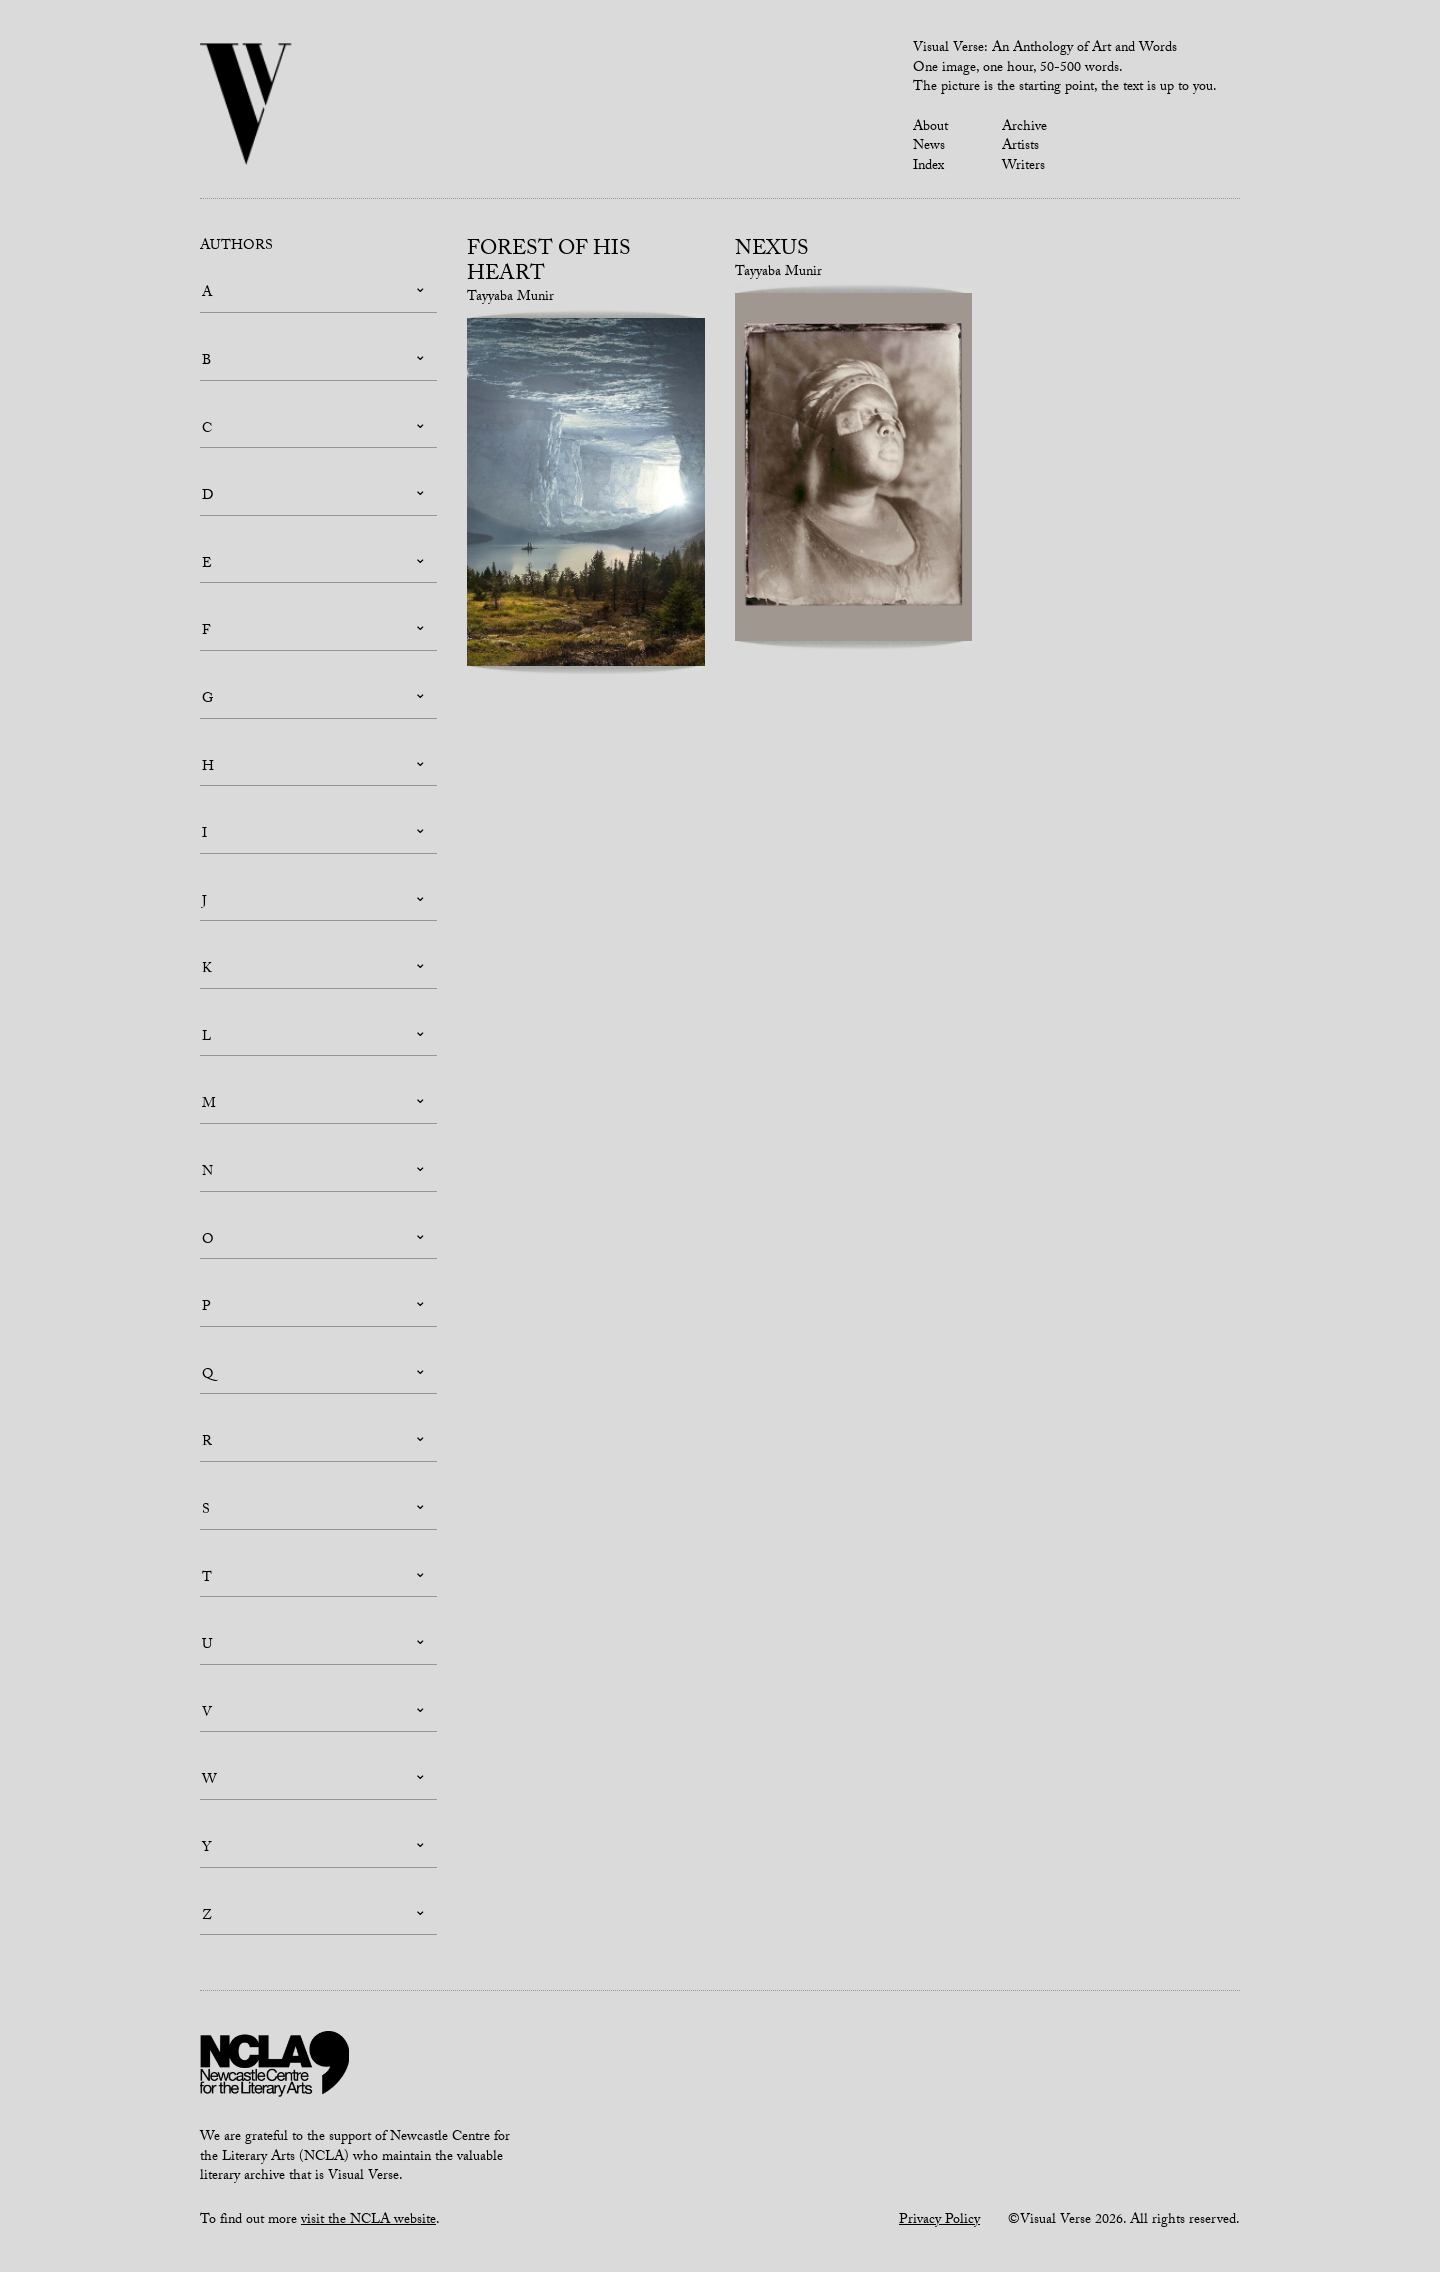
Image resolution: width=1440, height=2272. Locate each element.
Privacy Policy (939, 2221)
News (929, 147)
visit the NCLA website (368, 2221)
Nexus (772, 251)
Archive (1024, 128)
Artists (1020, 147)
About (930, 128)
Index (928, 167)
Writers (1023, 167)
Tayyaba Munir (510, 298)
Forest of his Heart (549, 263)
